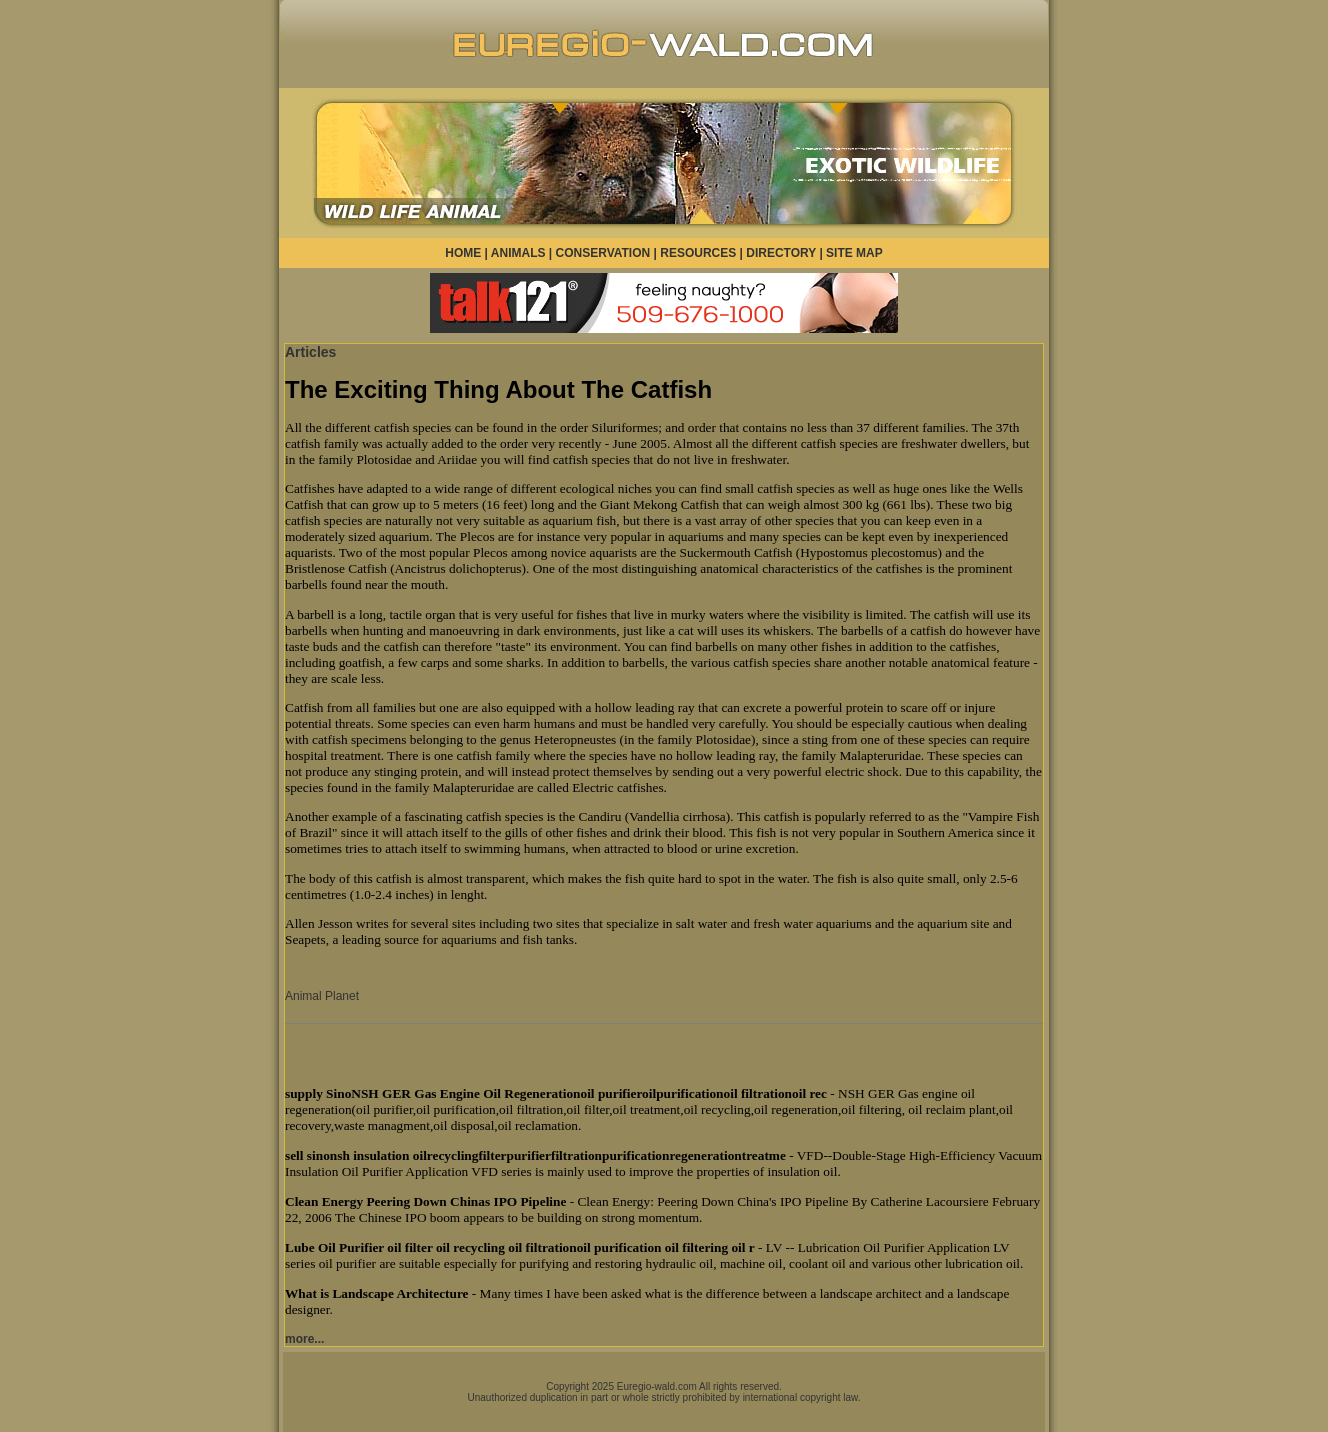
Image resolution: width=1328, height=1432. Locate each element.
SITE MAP (854, 253)
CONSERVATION (603, 253)
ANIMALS (518, 253)
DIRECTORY (781, 253)
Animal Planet (322, 996)
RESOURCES (698, 253)
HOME (463, 253)
